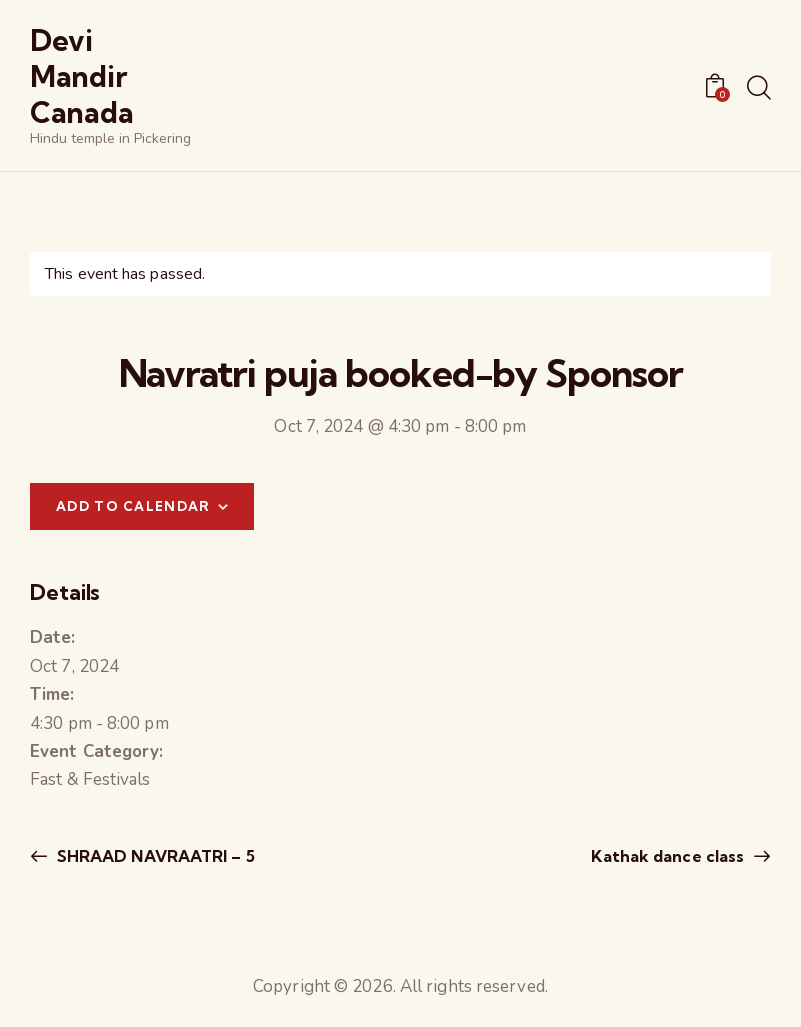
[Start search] (759, 89)
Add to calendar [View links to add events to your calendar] (133, 506)
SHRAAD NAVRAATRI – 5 (154, 856)
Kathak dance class (669, 856)
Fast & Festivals (90, 779)
